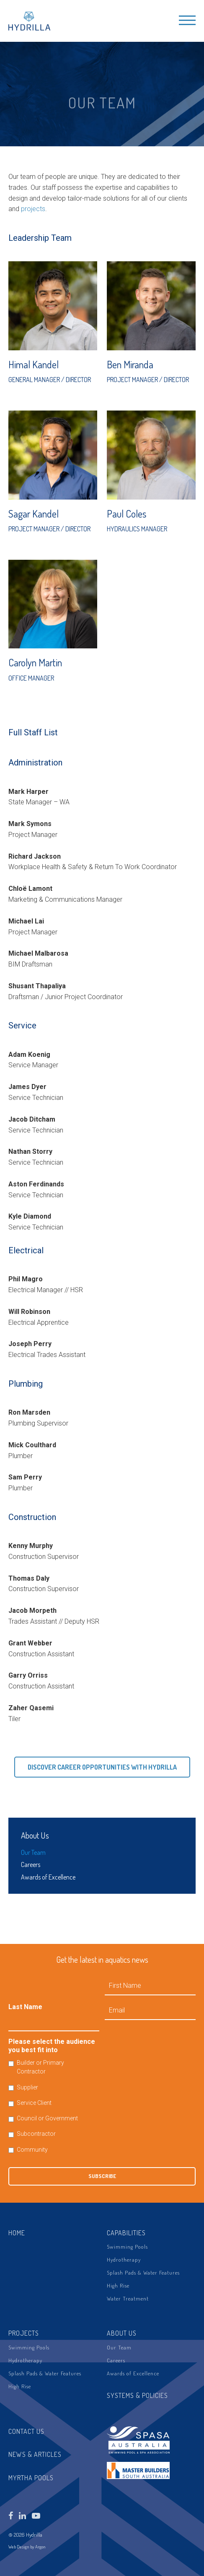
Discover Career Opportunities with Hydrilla (102, 1767)
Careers (30, 1864)
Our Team (33, 1852)
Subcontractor (36, 2133)
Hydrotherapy (124, 2259)
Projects (23, 2333)
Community (32, 2149)
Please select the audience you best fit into (51, 2046)
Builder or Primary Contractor (40, 2067)
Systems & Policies (137, 2395)
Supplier (27, 2087)
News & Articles (35, 2454)
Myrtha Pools (31, 2478)
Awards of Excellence (48, 1877)
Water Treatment (128, 2298)
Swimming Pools (127, 2246)
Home (16, 2233)
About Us (35, 1835)
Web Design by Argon (27, 2547)
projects (33, 209)
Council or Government (47, 2118)
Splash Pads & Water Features (143, 2272)
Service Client (34, 2102)
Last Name (25, 2007)
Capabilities (126, 2233)
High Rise (118, 2285)
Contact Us (26, 2431)
